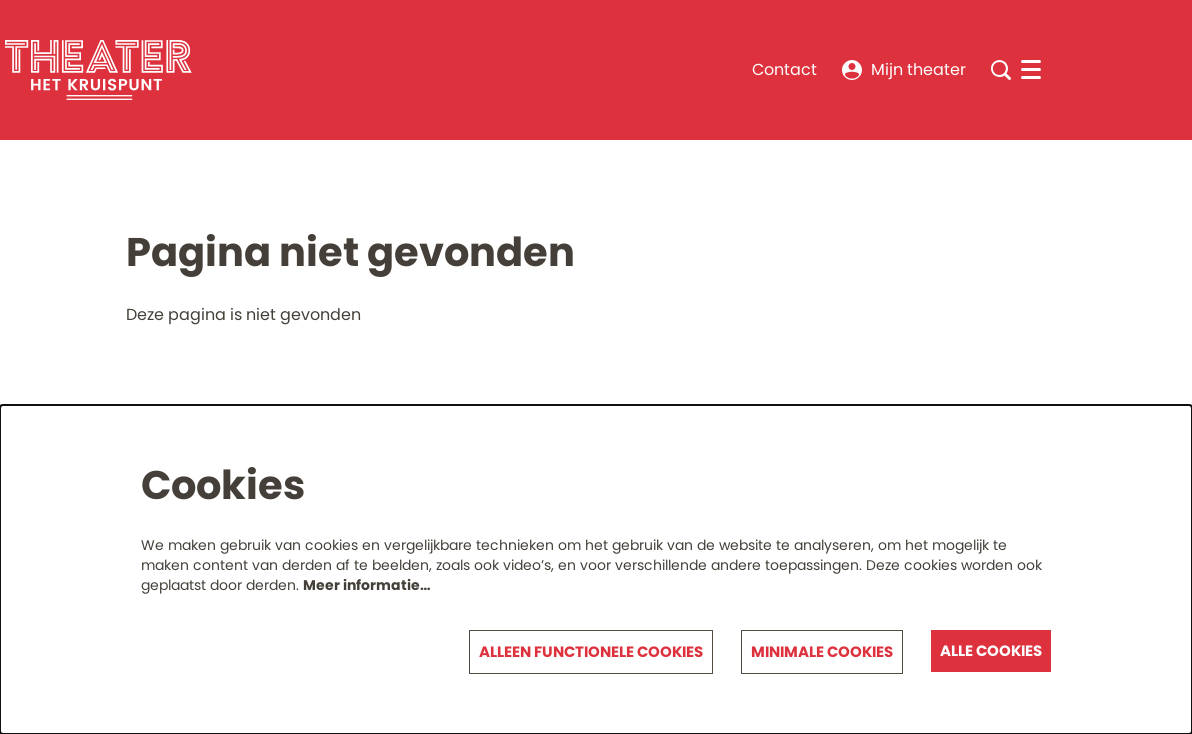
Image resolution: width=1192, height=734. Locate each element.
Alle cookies (991, 650)
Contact (784, 69)
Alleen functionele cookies (591, 651)
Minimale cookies (822, 651)
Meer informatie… (367, 585)
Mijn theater (904, 69)
